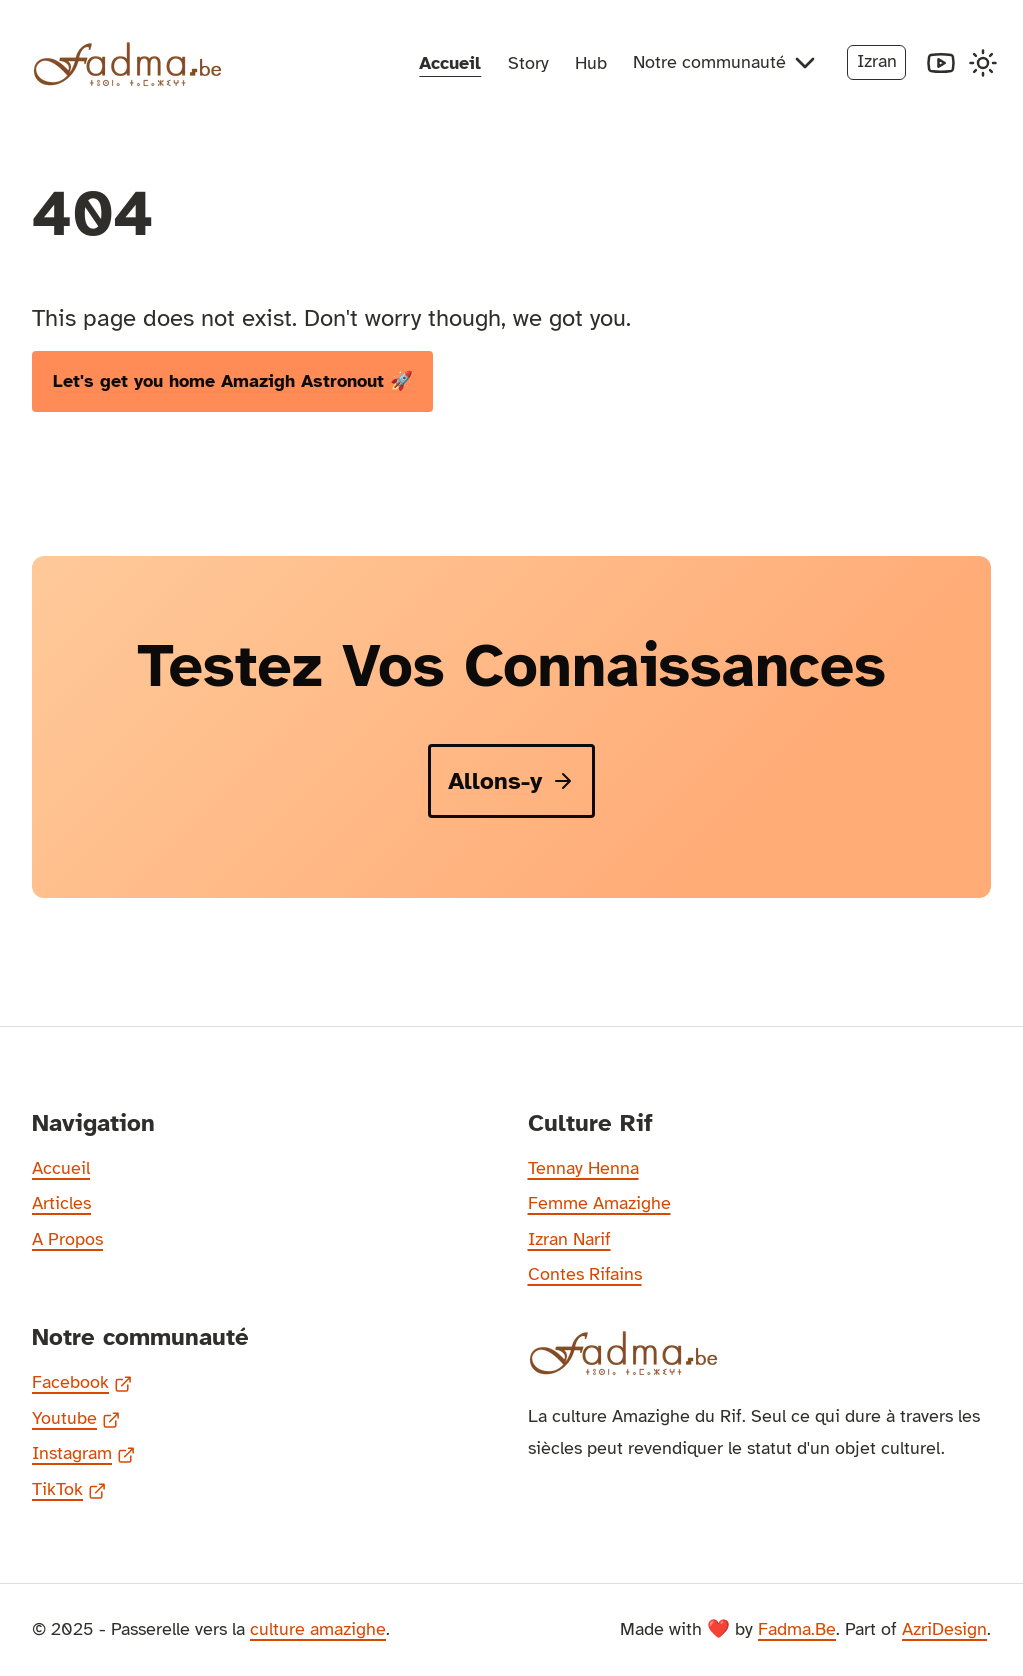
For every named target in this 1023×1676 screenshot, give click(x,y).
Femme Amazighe (599, 1203)
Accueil (450, 63)
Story (528, 63)
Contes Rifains (585, 1274)
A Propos (67, 1239)
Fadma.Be (797, 1629)
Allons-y (511, 781)
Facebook (82, 1384)
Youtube (76, 1420)
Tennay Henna (583, 1168)
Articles (61, 1203)
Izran (877, 61)
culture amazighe (318, 1629)
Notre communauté (727, 63)
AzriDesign (944, 1629)
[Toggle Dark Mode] (983, 63)
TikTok (69, 1491)
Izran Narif (569, 1239)
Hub (591, 63)
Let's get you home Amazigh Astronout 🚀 (233, 381)
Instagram (83, 1455)
